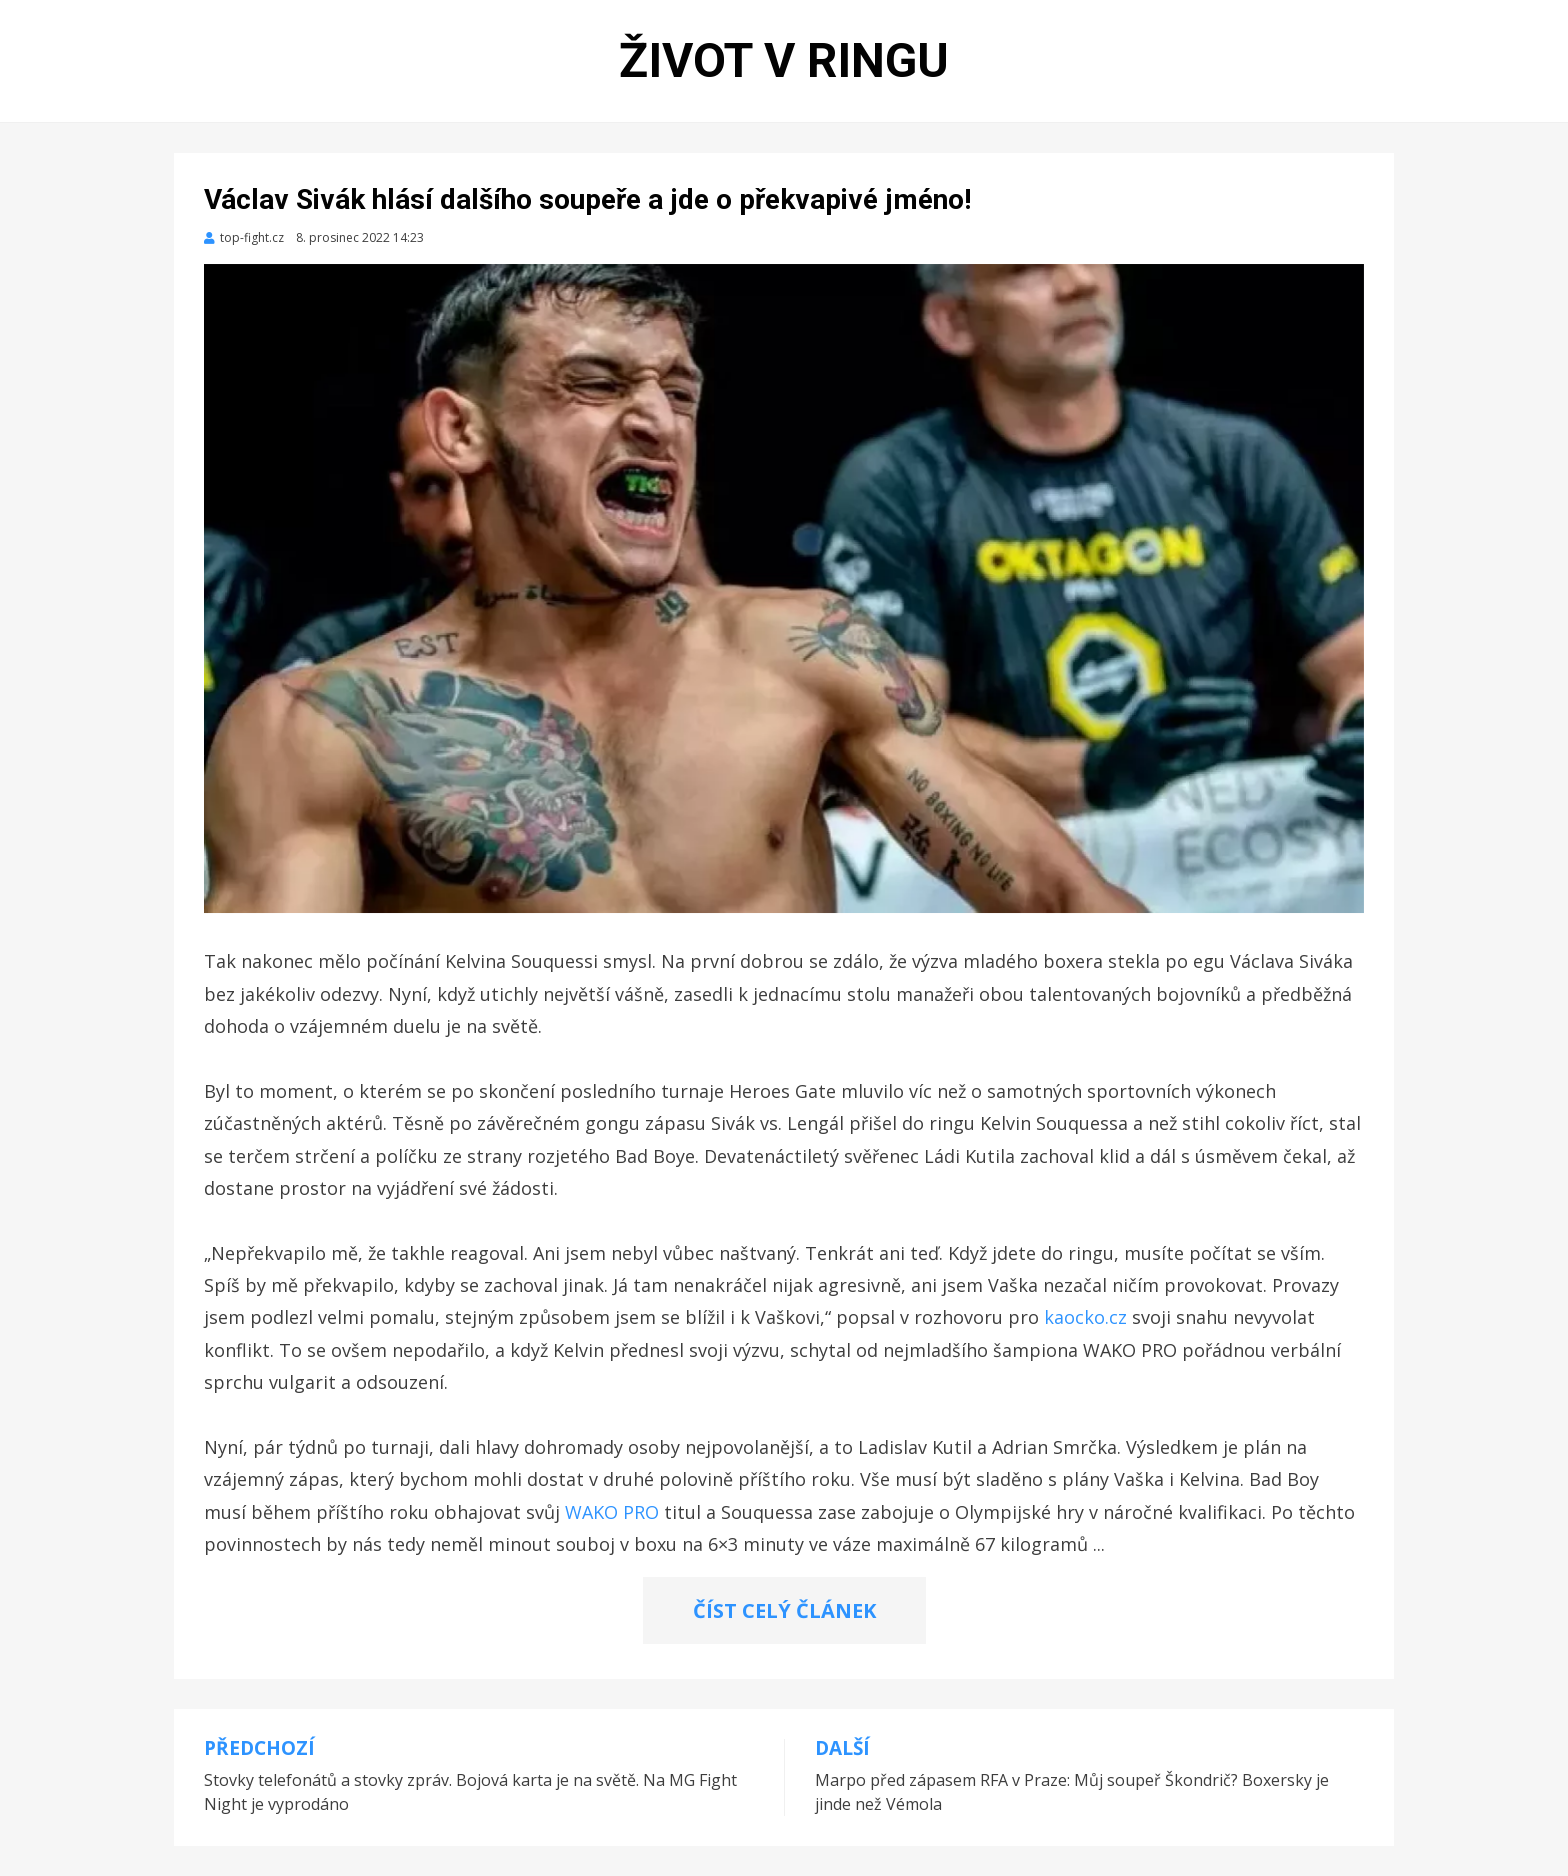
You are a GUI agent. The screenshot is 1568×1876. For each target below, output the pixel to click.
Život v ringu (784, 60)
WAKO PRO (612, 1512)
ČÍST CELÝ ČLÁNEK (784, 1610)
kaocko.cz (1085, 1317)
